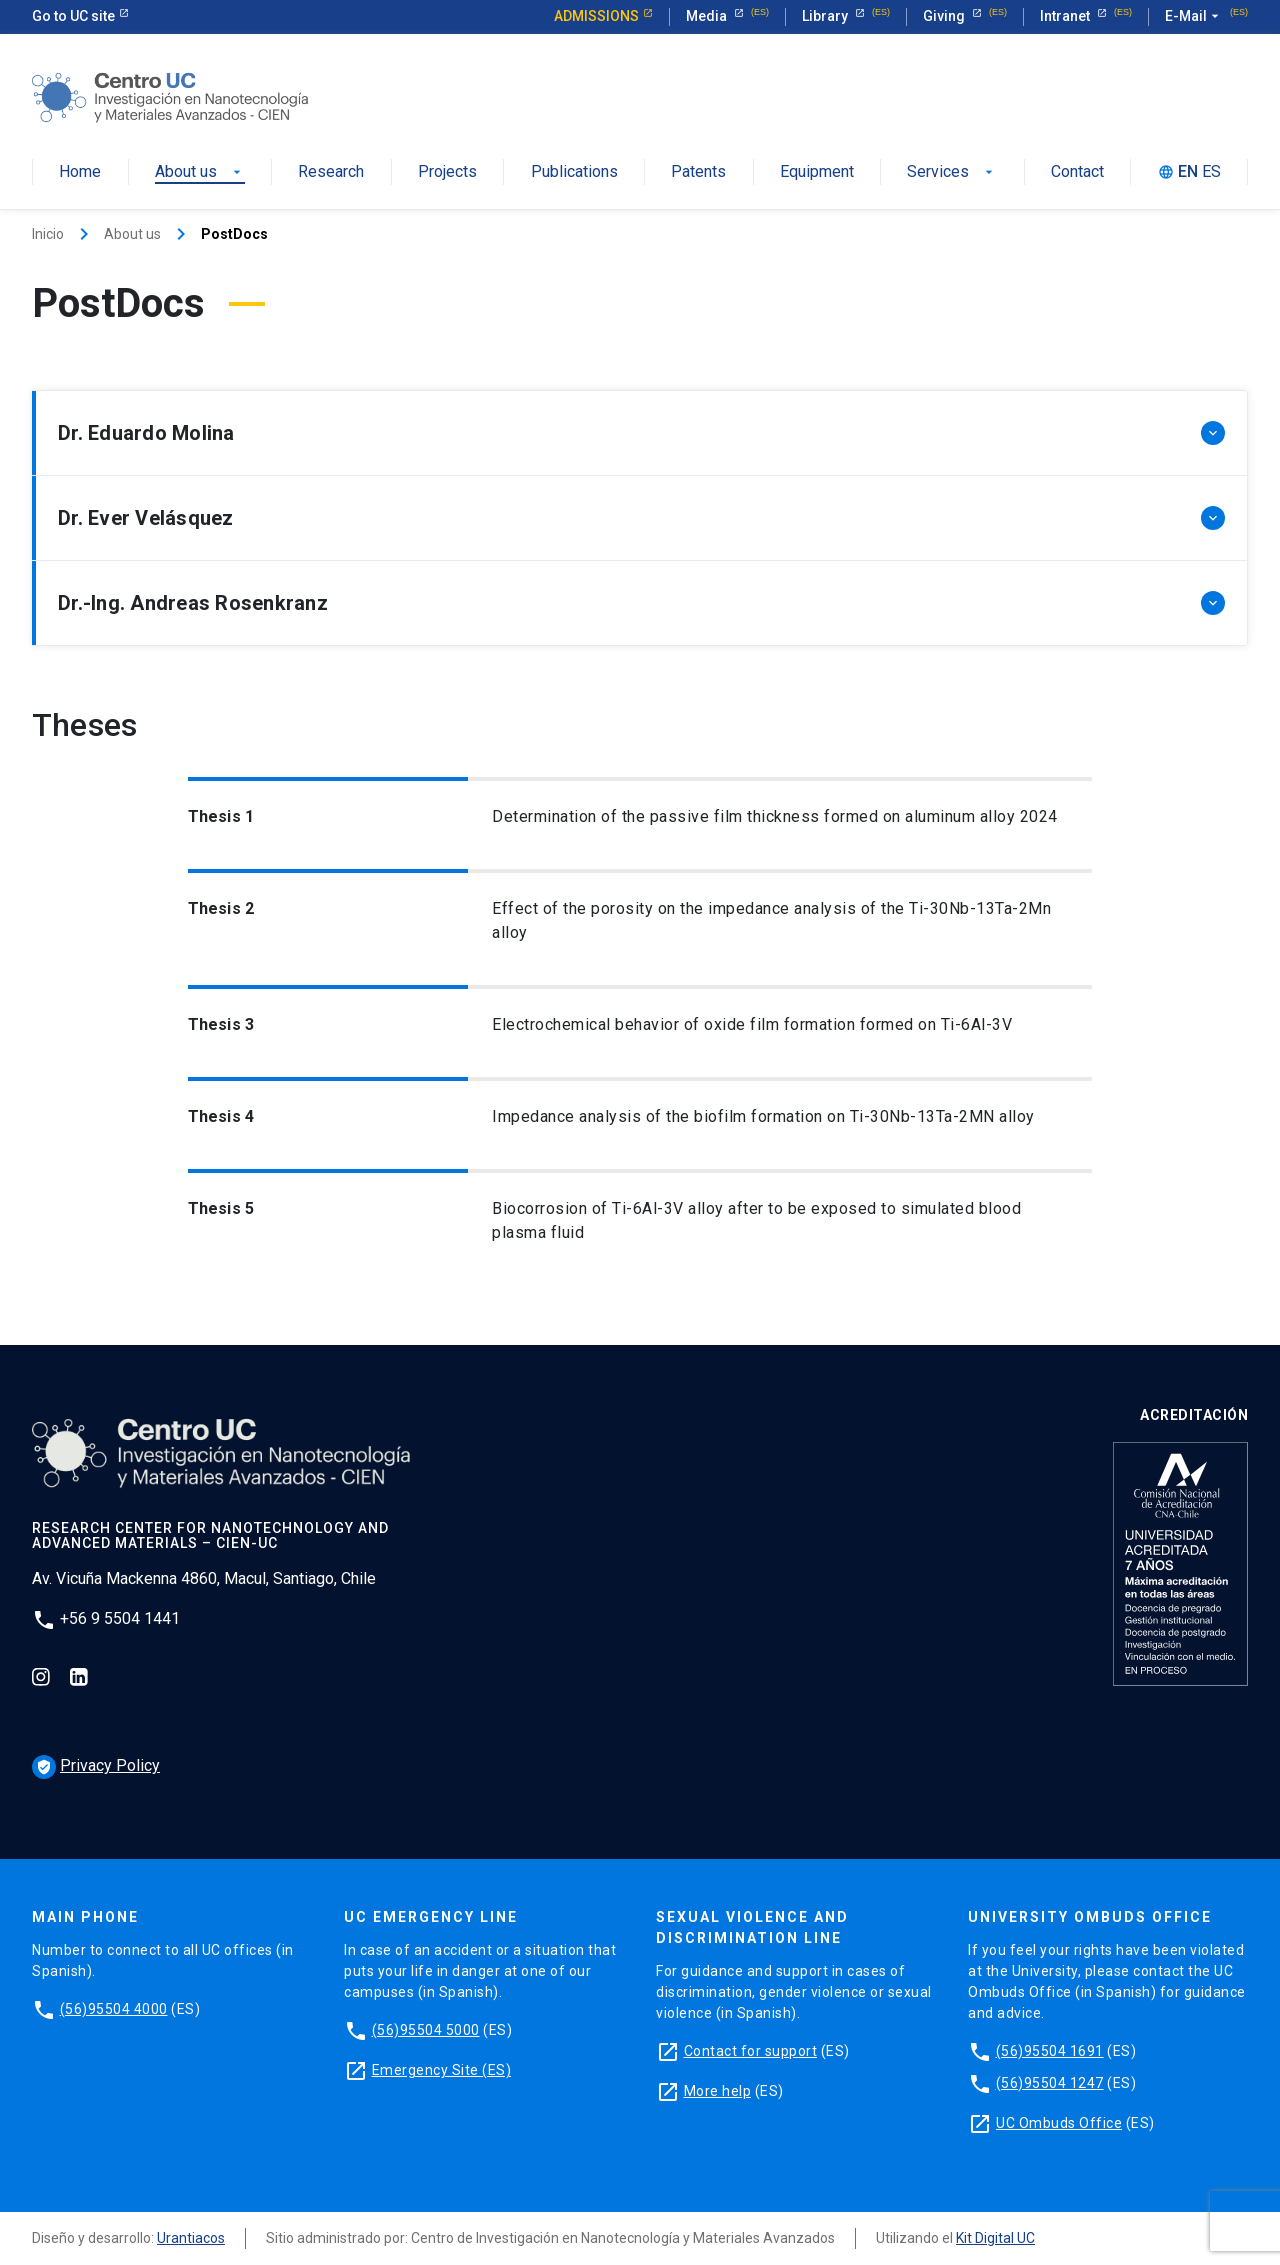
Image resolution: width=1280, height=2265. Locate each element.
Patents (698, 172)
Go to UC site (73, 16)
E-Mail (1194, 17)
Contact (1077, 172)
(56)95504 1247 (1050, 2083)
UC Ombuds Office (1059, 2123)
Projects (447, 172)
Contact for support (751, 2051)
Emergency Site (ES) (442, 2070)
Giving (945, 16)
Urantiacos (191, 2238)
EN (1188, 172)
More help (718, 2091)
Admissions (596, 16)
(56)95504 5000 (426, 2030)
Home (80, 172)
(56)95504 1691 (1050, 2051)
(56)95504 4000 (114, 2009)
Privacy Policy (96, 1765)
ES (1211, 172)
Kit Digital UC (995, 2238)
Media (708, 16)
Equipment (817, 172)
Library (826, 16)
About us (200, 172)
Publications (574, 172)
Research (331, 172)
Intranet (1066, 16)
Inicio (48, 234)
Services (952, 172)
